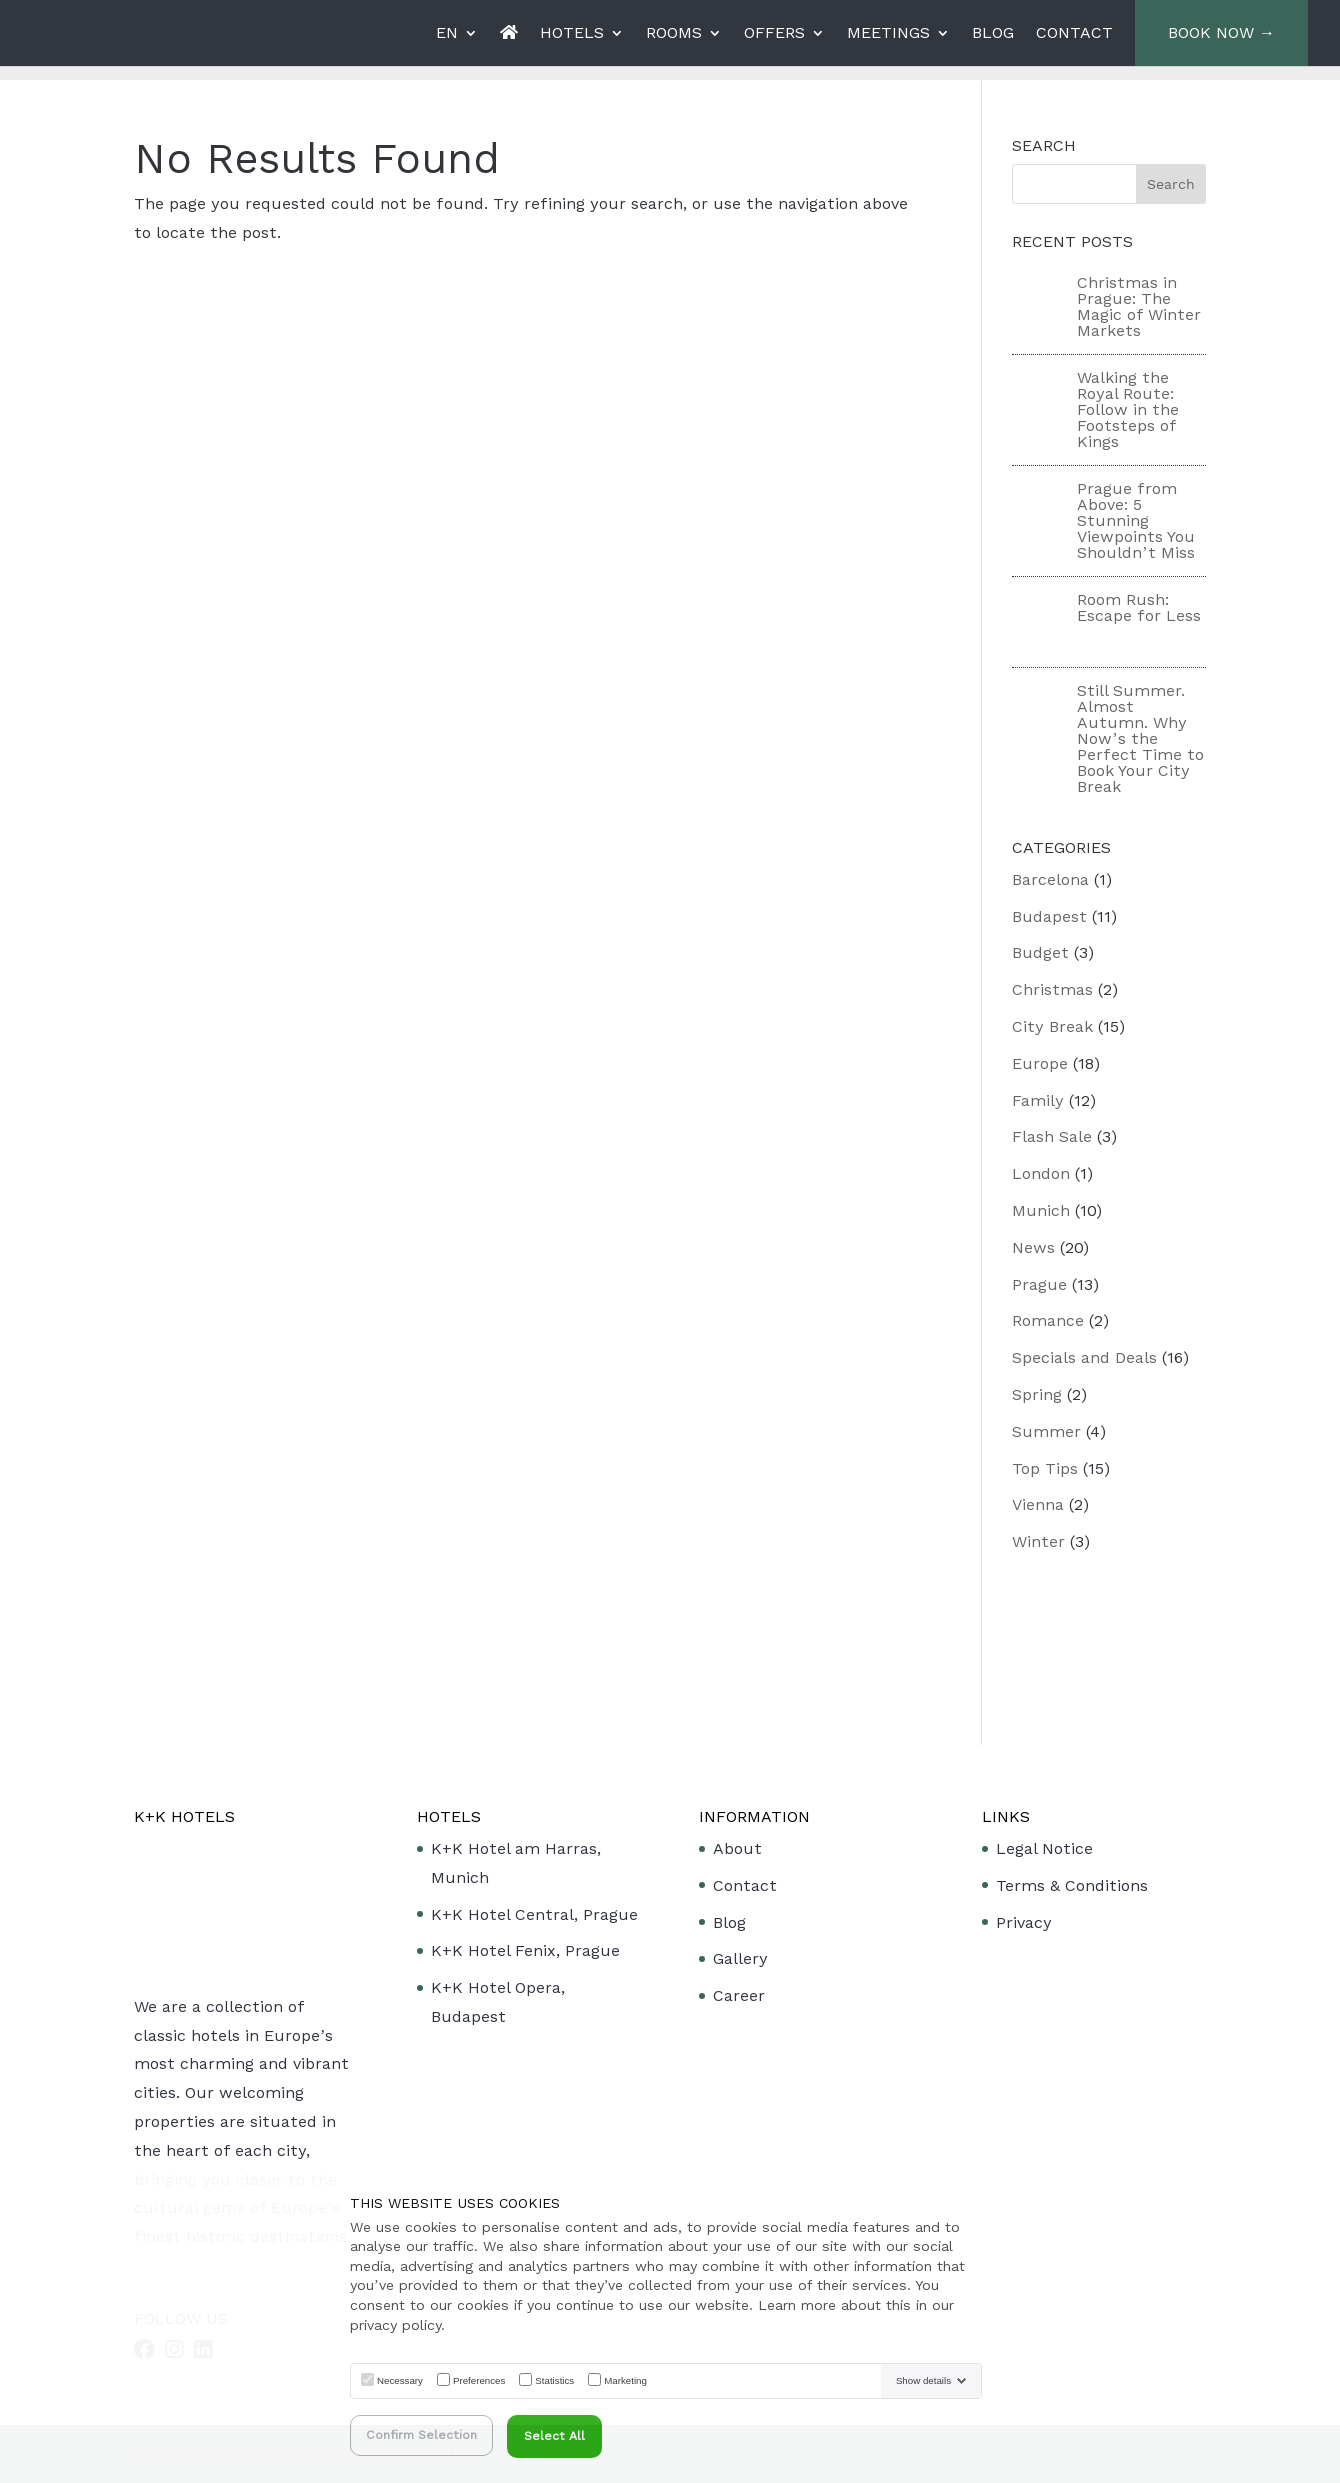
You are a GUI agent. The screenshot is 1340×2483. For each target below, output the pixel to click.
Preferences (479, 2380)
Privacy (1024, 1922)
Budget (1040, 952)
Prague (1039, 1284)
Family (1038, 1100)
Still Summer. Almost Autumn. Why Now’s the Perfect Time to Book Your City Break (1140, 738)
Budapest (1049, 916)
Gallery (740, 1958)
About (737, 1848)
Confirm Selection (421, 2435)
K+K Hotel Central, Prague (534, 1914)
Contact (745, 1885)
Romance (1048, 1320)
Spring (1037, 1394)
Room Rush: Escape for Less (1139, 607)
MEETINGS (888, 34)
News (1033, 1247)
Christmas (1052, 989)
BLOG (993, 34)
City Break (1052, 1026)
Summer (1046, 1431)
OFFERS (774, 34)
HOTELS (572, 34)
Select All (554, 2436)
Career (739, 1995)
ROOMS (674, 34)
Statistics (554, 2380)
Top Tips (1045, 1468)
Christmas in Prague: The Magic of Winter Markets (1139, 306)
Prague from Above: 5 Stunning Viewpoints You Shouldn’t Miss (1136, 520)
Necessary (400, 2380)
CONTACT (1074, 34)
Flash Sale (1052, 1136)
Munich (1041, 1210)
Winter (1038, 1541)
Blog (729, 1922)
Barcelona (1050, 879)
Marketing (625, 2380)
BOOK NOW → (1221, 32)
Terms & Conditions (1072, 1885)
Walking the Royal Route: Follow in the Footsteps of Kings (1128, 409)
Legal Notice (1044, 1848)
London (1041, 1173)
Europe (1040, 1063)
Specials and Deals (1084, 1357)
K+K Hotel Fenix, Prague (525, 1950)
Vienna (1038, 1504)
